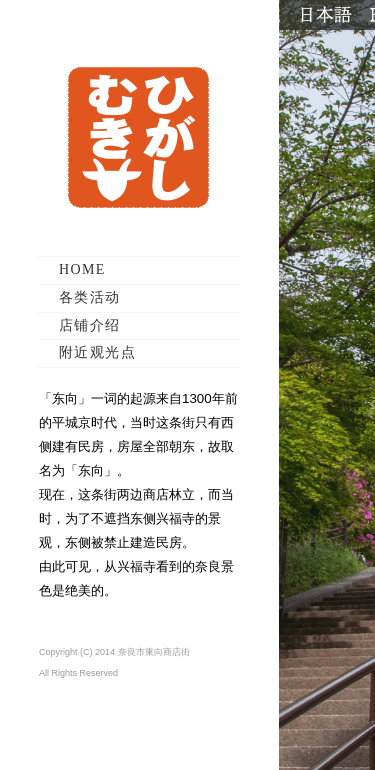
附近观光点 (97, 352)
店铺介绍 (90, 325)
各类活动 (90, 297)
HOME (82, 269)
